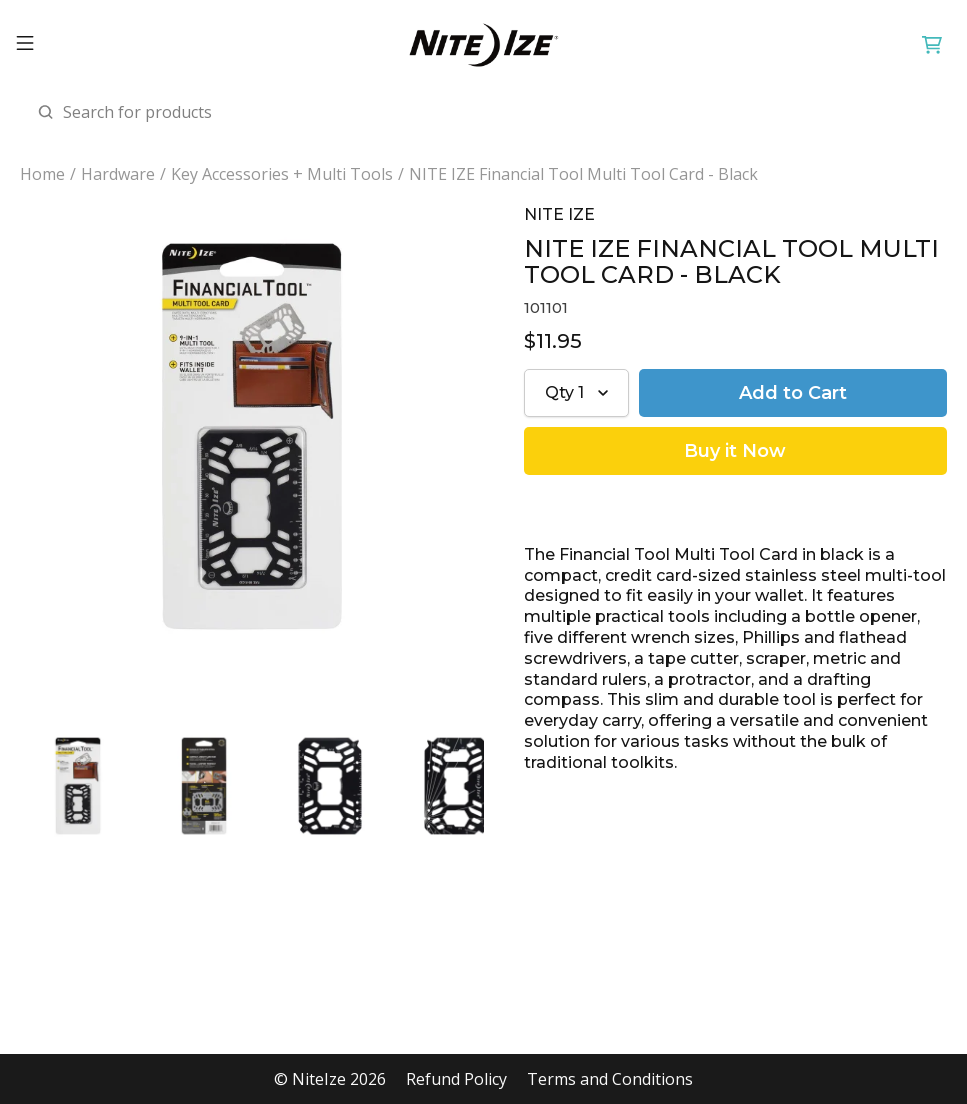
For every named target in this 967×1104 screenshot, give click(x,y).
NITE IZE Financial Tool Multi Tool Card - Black (583, 174)
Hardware (118, 174)
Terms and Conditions (610, 1079)
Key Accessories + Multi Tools (282, 174)
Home (42, 174)
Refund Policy (456, 1079)
